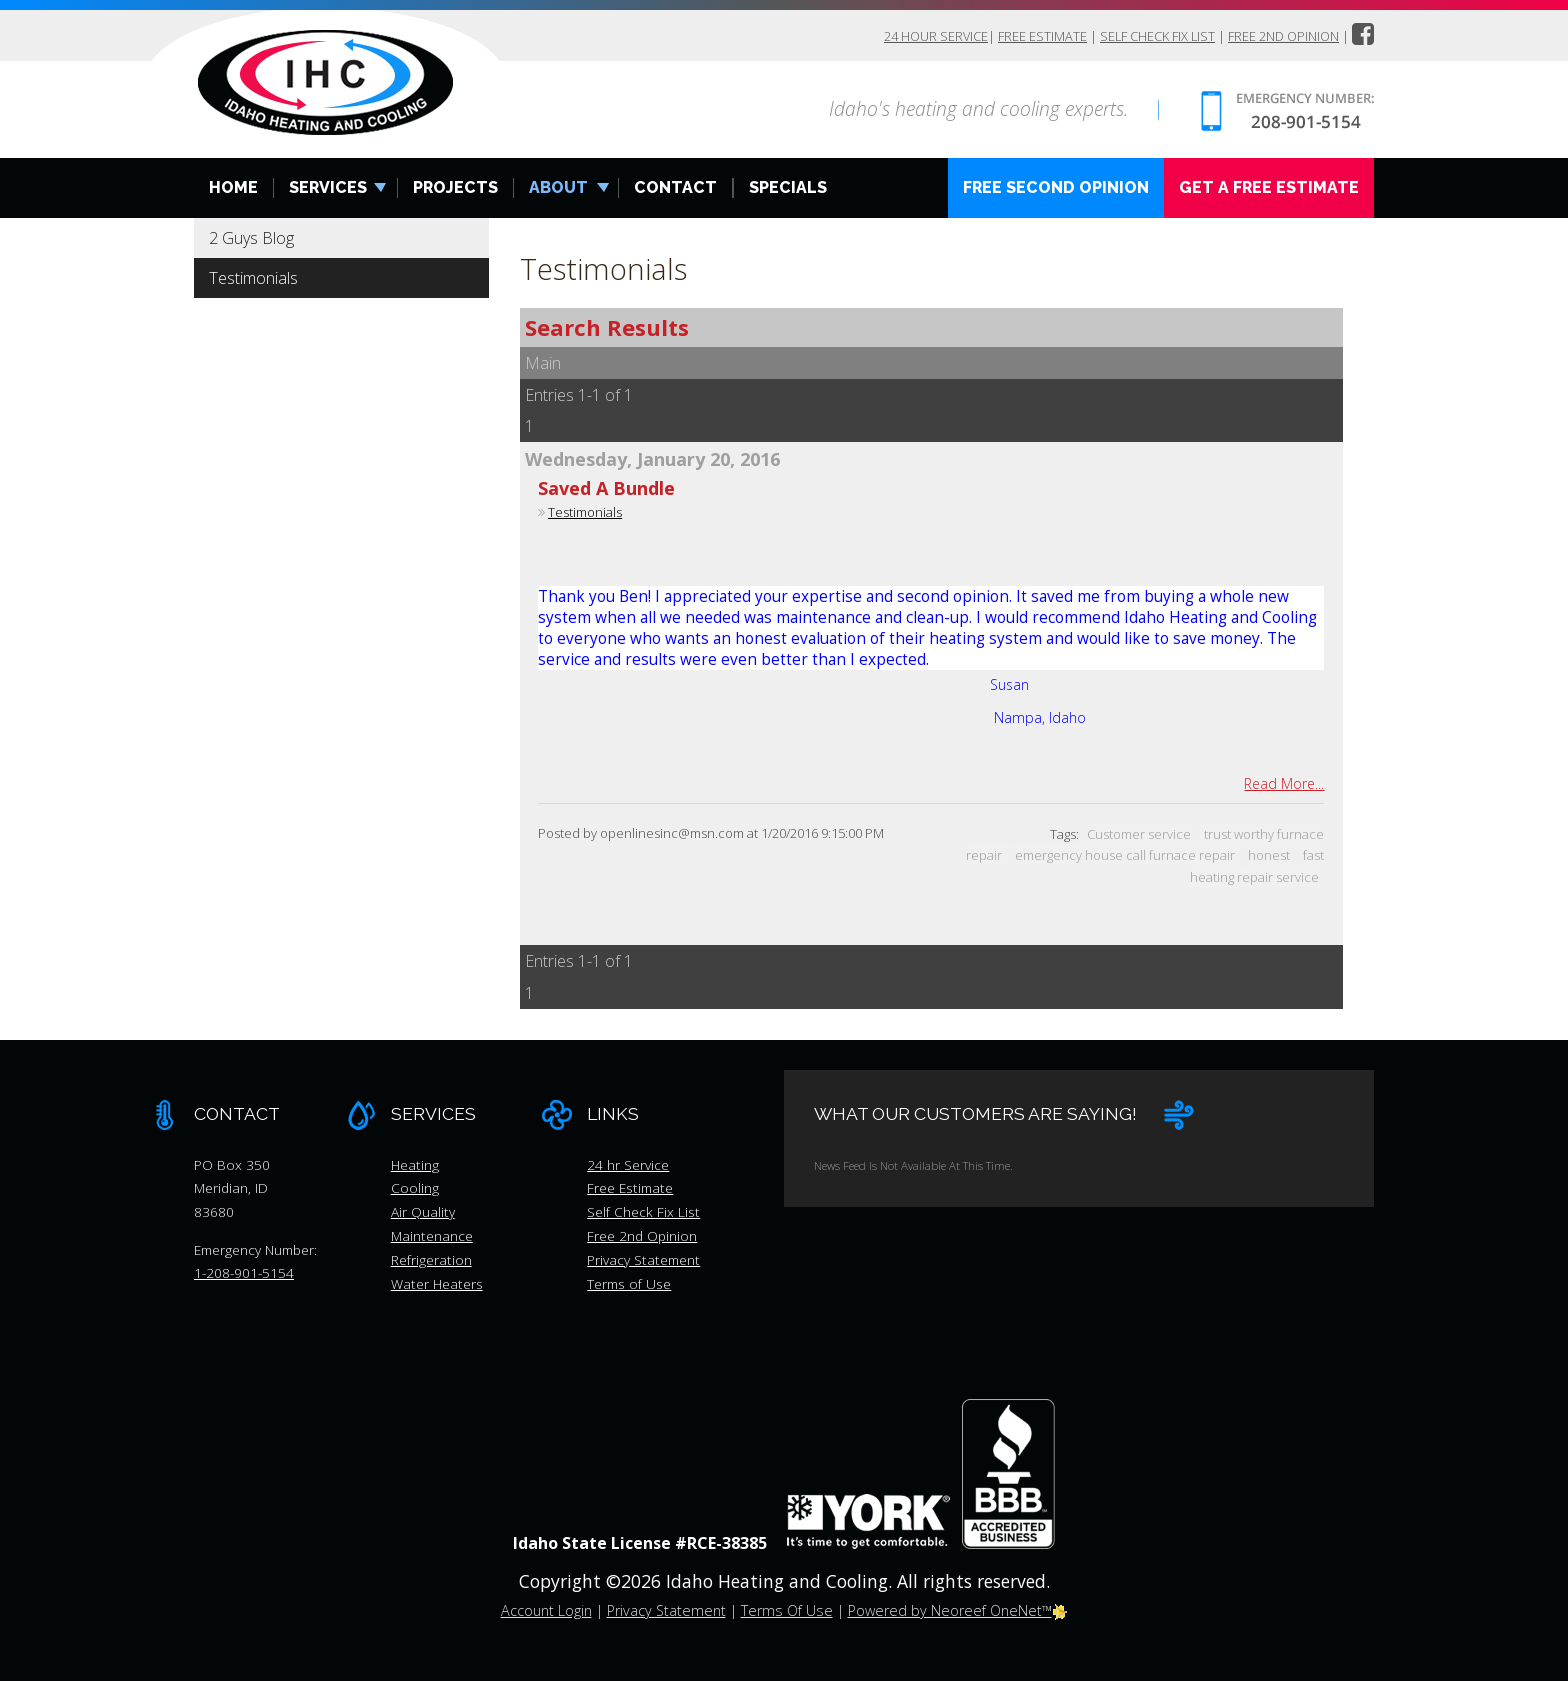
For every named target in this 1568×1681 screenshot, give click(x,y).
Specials (788, 188)
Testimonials (253, 279)
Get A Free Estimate (1269, 188)
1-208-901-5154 (244, 1273)
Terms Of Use (787, 1611)
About (558, 188)
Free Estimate (1040, 37)
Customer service (1139, 835)
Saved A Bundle (606, 489)
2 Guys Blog (251, 239)
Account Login (546, 1611)
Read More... (1284, 784)
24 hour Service (934, 37)
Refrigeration (431, 1260)
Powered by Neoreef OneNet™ (958, 1611)
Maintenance (432, 1236)
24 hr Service (628, 1164)
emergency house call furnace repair (1125, 856)
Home (233, 188)
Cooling (415, 1188)
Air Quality (423, 1212)
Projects (455, 188)
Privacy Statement (643, 1260)
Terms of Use (629, 1283)
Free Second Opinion (1056, 188)
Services (328, 188)
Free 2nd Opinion (1283, 37)
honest (1269, 856)
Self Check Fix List (1156, 37)
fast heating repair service (1257, 866)
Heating (415, 1164)
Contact (675, 188)
